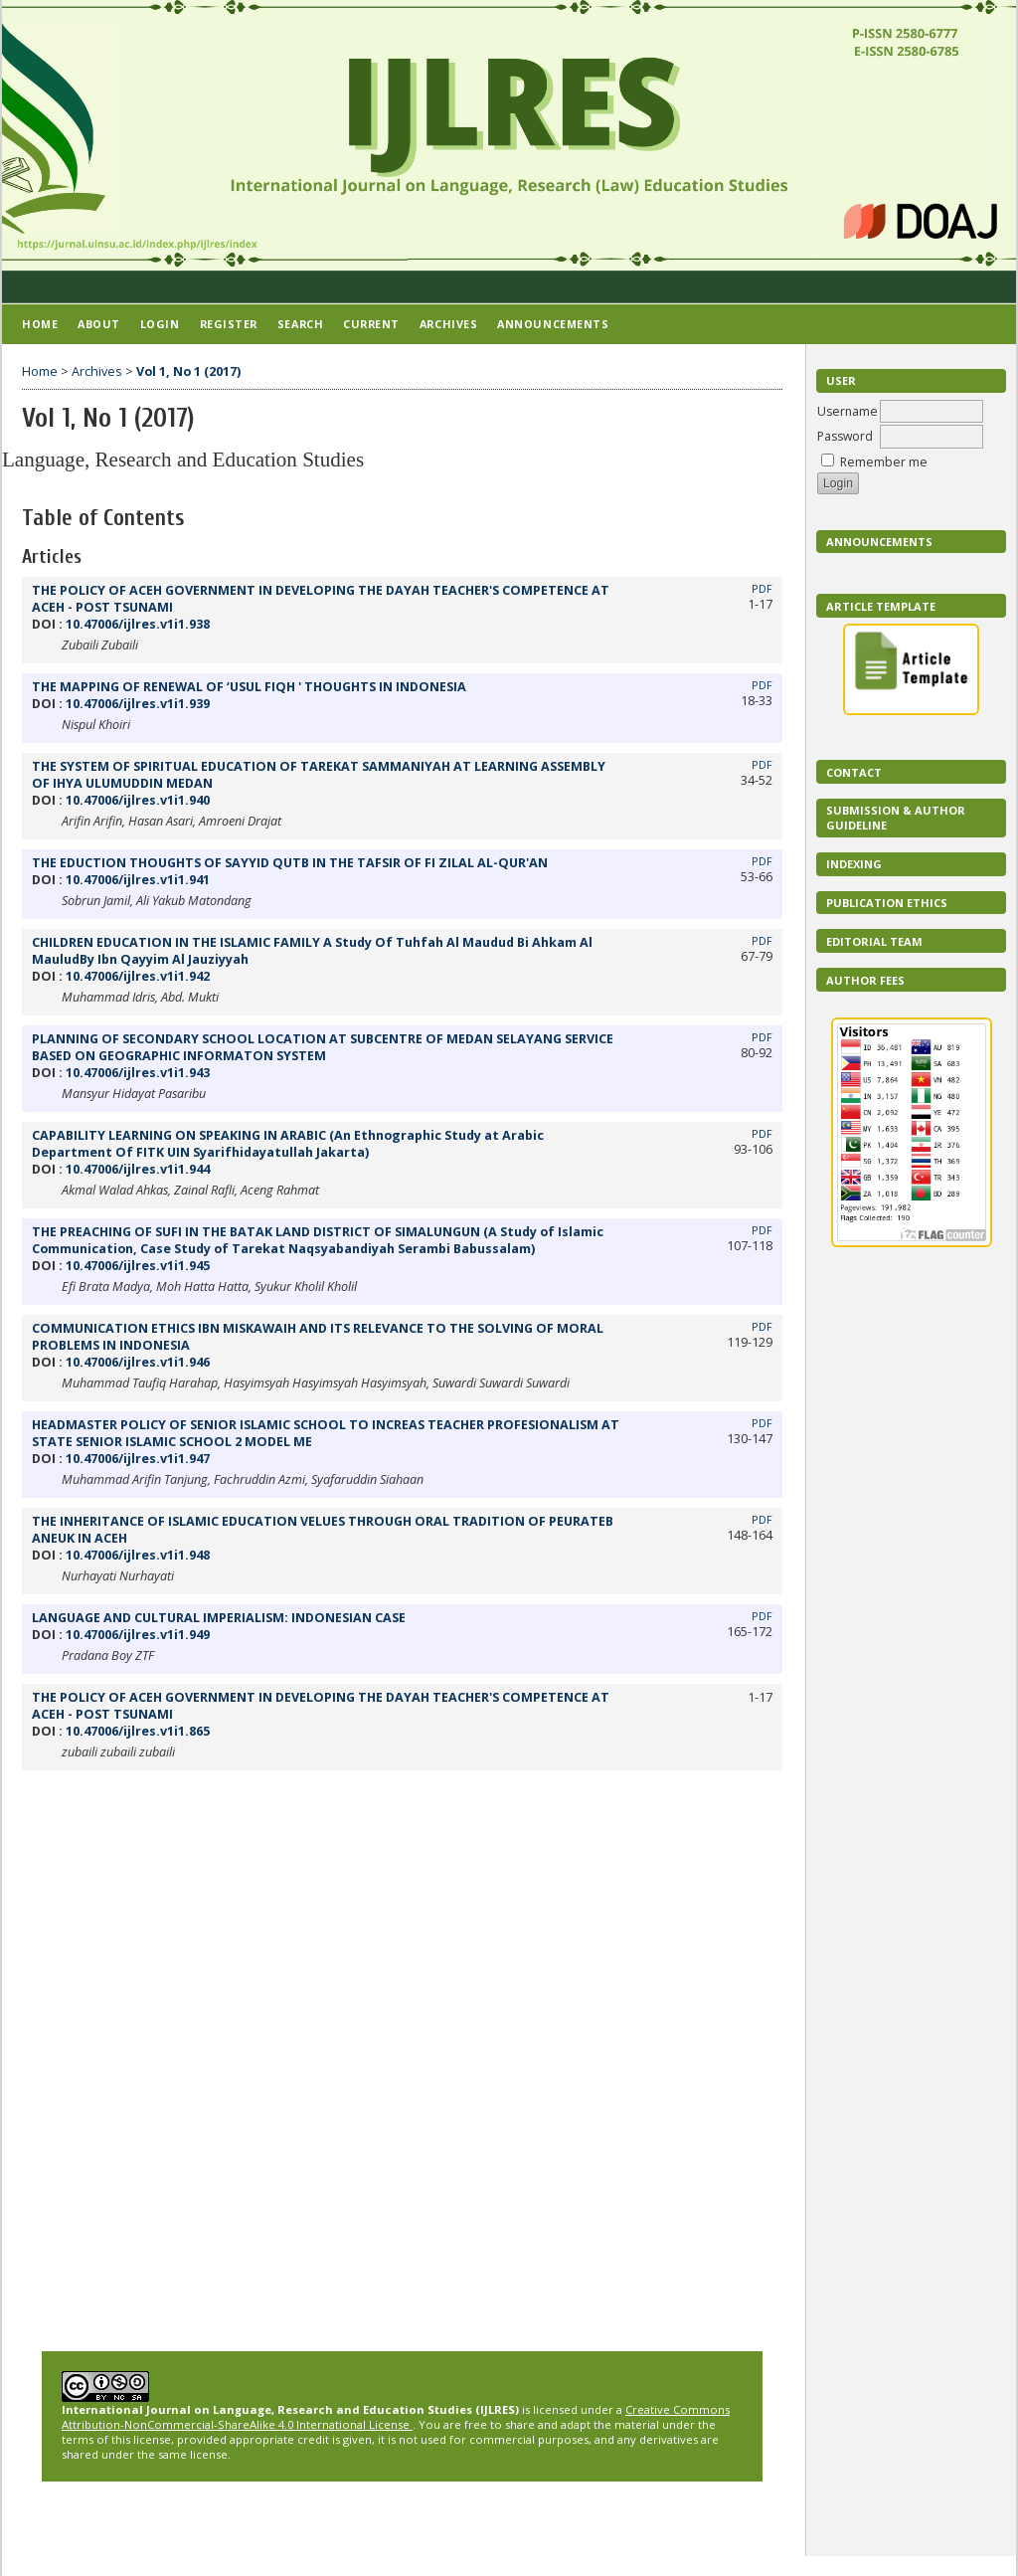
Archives (448, 323)
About (99, 323)
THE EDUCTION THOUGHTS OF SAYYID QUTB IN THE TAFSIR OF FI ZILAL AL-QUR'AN (290, 862)
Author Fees (865, 980)
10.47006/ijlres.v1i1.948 (138, 1555)
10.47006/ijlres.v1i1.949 (138, 1634)
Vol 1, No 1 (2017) (188, 371)
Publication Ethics (886, 902)
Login (160, 323)
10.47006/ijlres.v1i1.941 (138, 879)
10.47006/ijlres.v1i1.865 (138, 1731)
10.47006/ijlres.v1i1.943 (138, 1072)
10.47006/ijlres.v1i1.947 (138, 1458)
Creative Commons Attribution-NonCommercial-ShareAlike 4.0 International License (396, 2417)
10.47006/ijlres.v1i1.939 (138, 703)
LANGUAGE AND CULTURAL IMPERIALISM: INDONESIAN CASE (219, 1617)
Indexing (854, 863)
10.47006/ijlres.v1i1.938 (138, 624)
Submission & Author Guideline (895, 817)
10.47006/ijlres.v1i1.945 (138, 1265)
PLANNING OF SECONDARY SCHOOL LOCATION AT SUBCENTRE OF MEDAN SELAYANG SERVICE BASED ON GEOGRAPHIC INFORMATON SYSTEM (322, 1047)
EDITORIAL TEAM (874, 941)
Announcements (879, 541)
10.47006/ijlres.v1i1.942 (138, 976)
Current (371, 323)
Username (847, 411)
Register (228, 323)
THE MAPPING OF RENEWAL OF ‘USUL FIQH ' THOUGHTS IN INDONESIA (249, 686)
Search (300, 323)
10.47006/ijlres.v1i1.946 (138, 1362)
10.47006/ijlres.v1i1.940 (138, 800)
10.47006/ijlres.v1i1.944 (138, 1169)
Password (845, 436)
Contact (854, 772)
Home (40, 323)
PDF (762, 589)
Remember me (884, 462)
